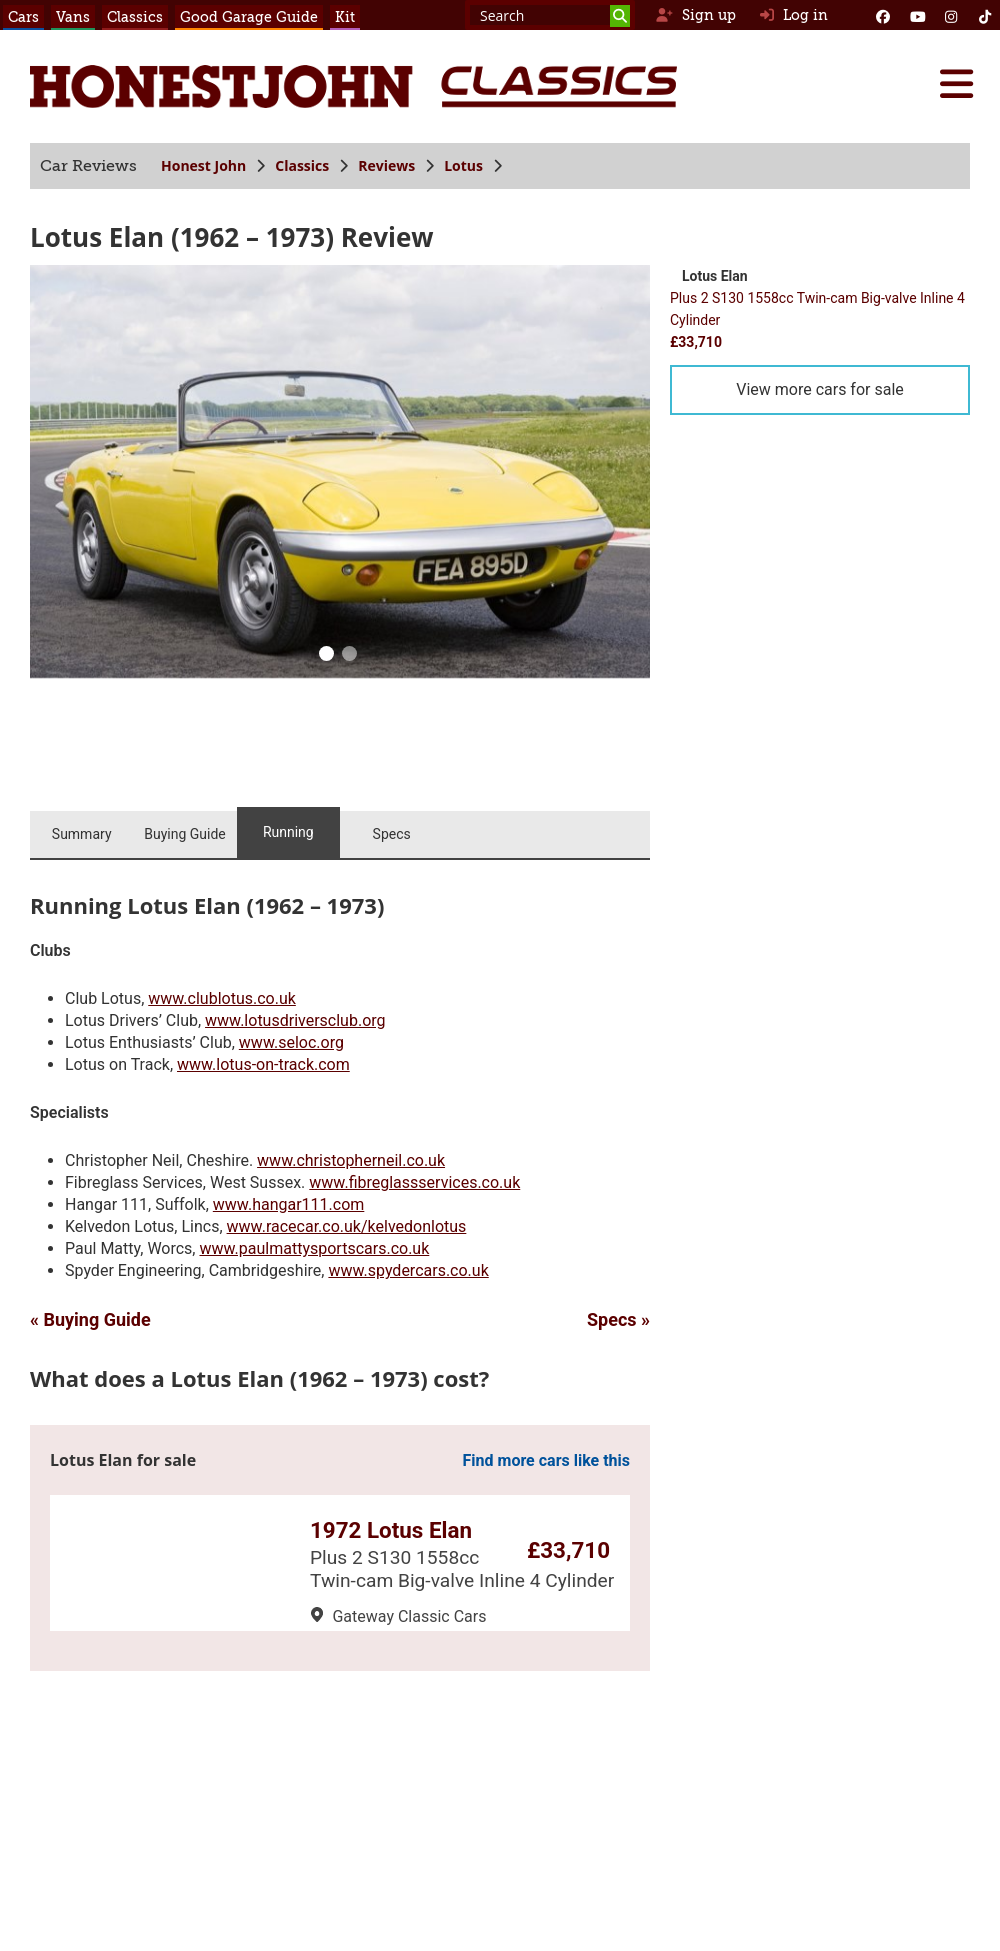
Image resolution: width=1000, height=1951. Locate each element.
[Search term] (550, 15)
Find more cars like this (546, 1460)
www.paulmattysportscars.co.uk (314, 1248)
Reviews (386, 165)
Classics (135, 17)
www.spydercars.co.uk (408, 1270)
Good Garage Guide (249, 17)
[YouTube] (917, 15)
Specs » (618, 1319)
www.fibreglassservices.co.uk (414, 1182)
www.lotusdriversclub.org (295, 1020)
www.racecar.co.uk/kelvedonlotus (347, 1226)
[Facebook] (883, 15)
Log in (794, 15)
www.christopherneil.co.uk (351, 1160)
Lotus (463, 165)
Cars (23, 17)
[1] (349, 656)
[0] (326, 656)
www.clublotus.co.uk (222, 998)
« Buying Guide (90, 1319)
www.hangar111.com (289, 1204)
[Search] (620, 16)
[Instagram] (951, 15)
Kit (345, 17)
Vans (73, 17)
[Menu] (956, 84)
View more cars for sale (820, 389)
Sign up (695, 15)
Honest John (203, 165)
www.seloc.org (291, 1042)
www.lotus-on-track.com (263, 1064)
